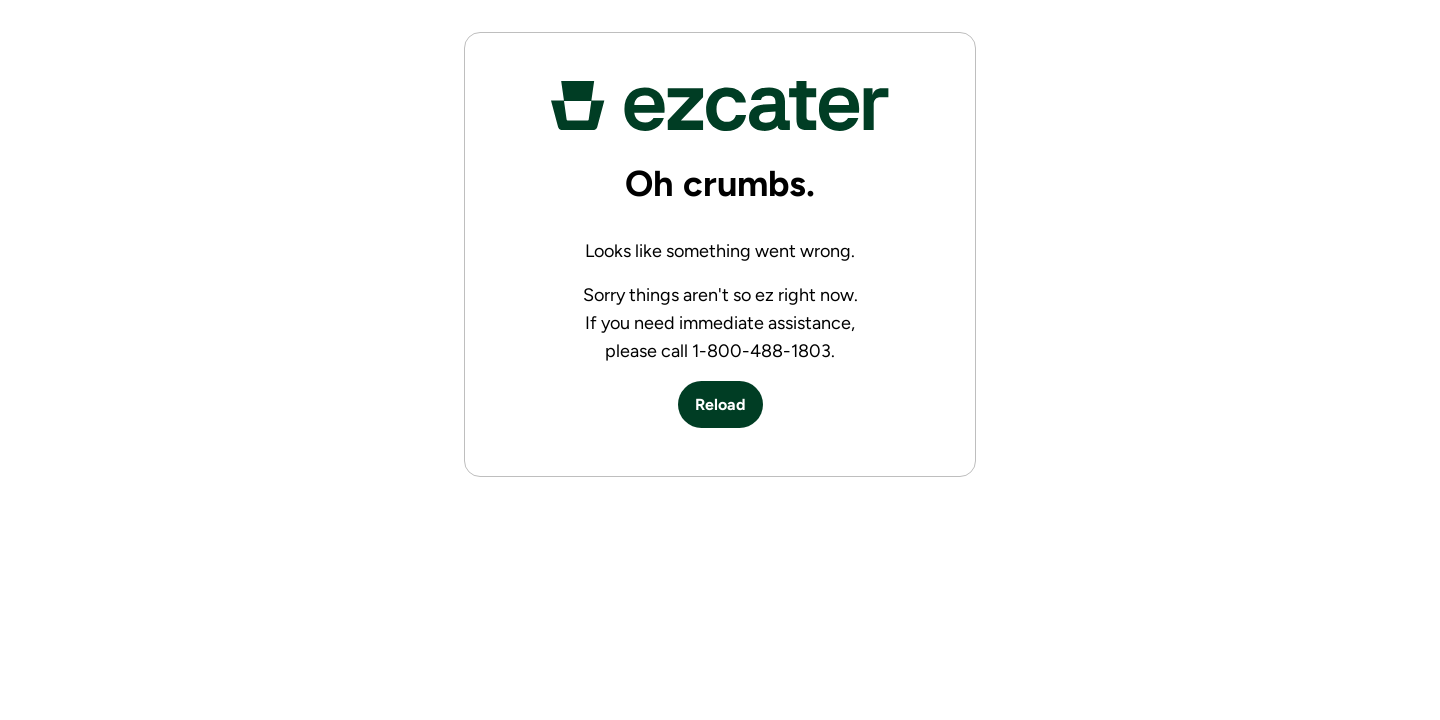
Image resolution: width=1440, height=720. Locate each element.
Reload (720, 404)
